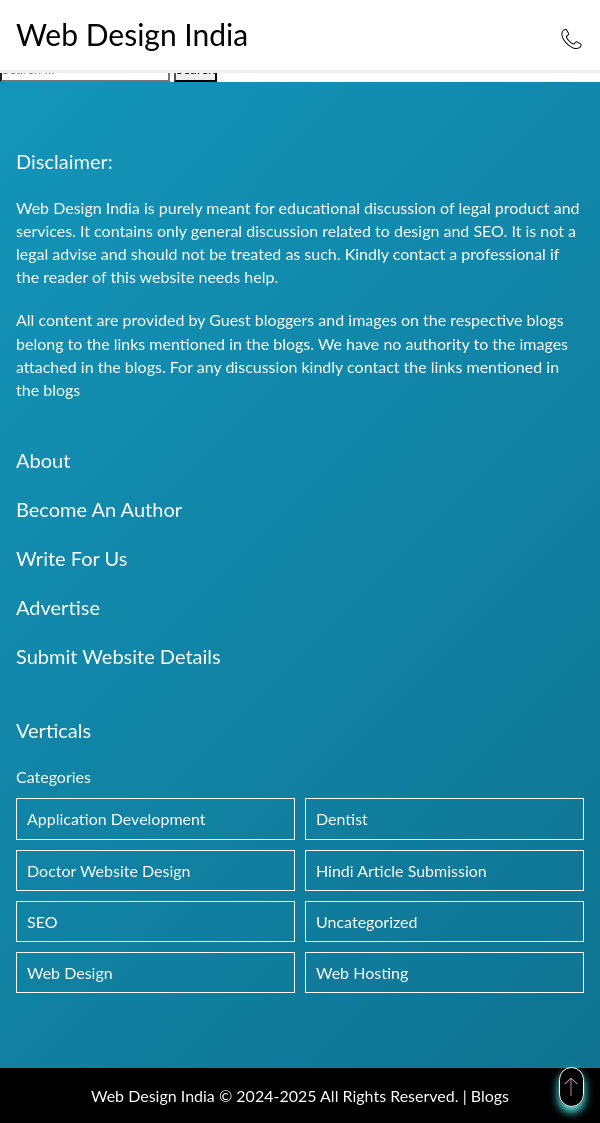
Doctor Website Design (109, 870)
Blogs (490, 1095)
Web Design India (132, 34)
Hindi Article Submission (401, 870)
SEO (42, 921)
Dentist (342, 818)
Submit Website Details (118, 656)
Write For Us (71, 558)
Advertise (58, 607)
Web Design (70, 972)
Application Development (116, 818)
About (43, 460)
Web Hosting (362, 972)
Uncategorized (367, 921)
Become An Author (99, 509)
